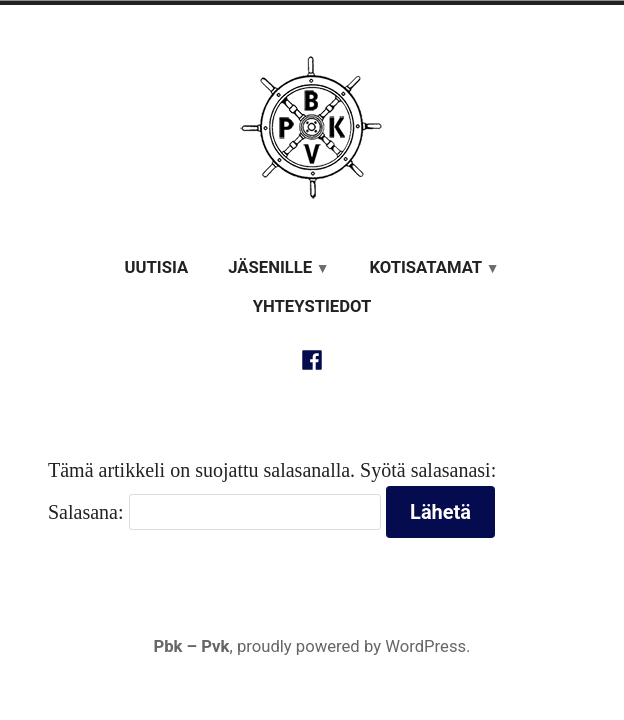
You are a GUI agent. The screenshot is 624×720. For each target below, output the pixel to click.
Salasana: (214, 512)
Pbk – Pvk (191, 646)
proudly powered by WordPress (351, 646)
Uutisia (157, 267)
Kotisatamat (425, 267)
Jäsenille (270, 267)
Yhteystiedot (312, 306)
